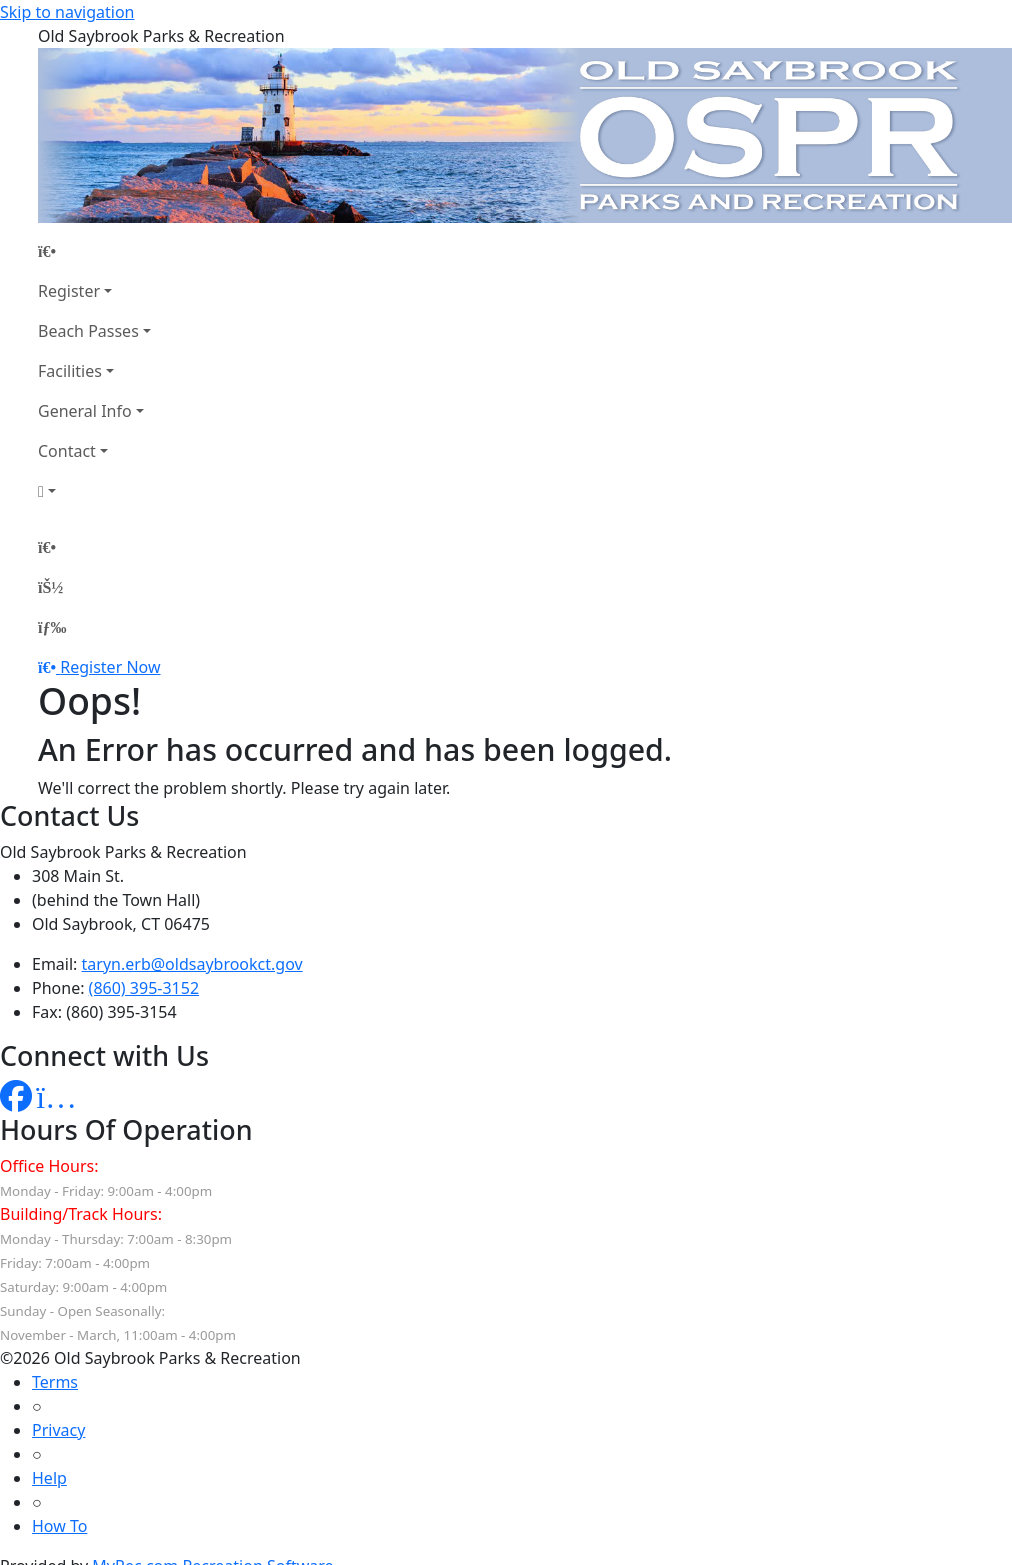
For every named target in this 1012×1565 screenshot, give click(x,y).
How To (59, 1526)
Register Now (110, 667)
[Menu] (52, 627)
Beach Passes (88, 331)
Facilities (70, 371)
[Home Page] (94, 251)
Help (49, 1478)
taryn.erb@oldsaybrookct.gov (192, 964)
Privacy (58, 1430)
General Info (85, 411)
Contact (67, 451)
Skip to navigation (67, 12)
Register (69, 291)
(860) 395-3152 (144, 988)
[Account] (94, 491)
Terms (55, 1382)
